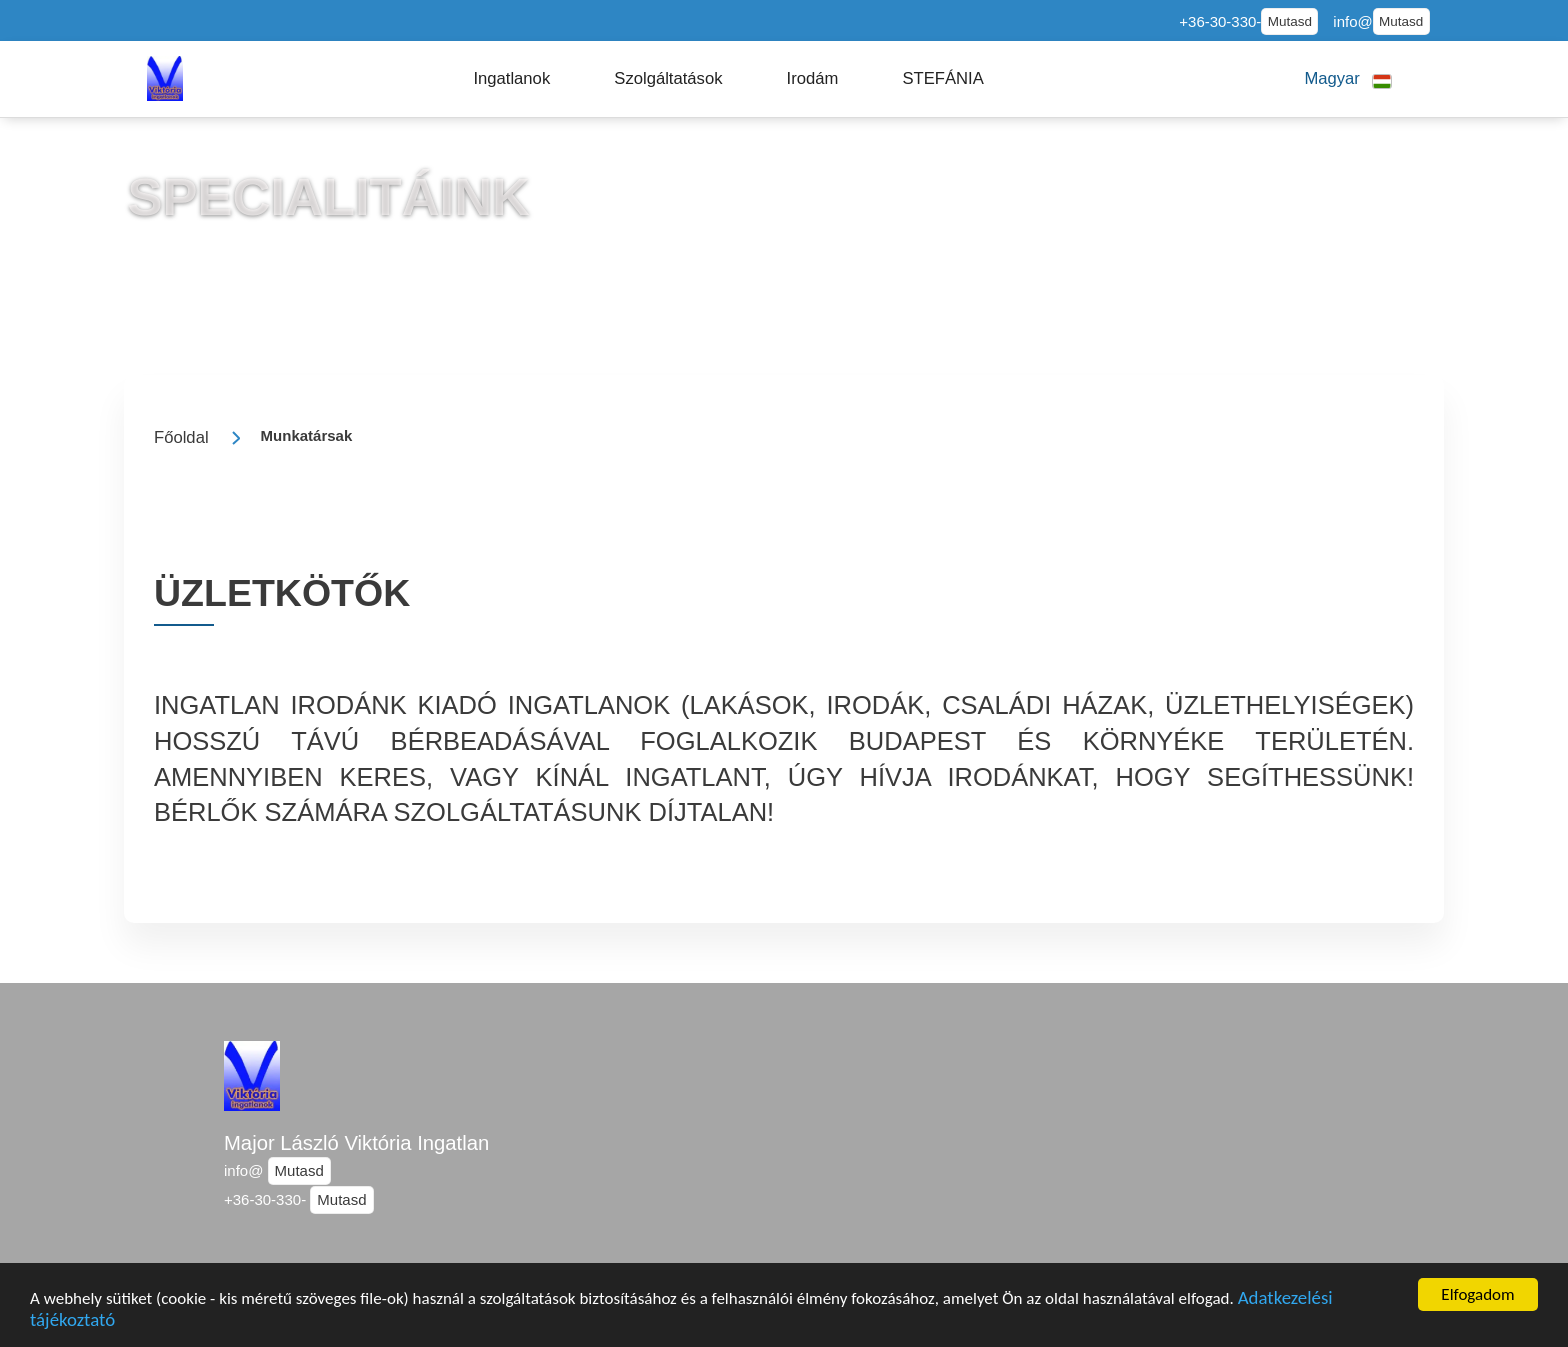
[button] (511, 79)
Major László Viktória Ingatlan (356, 1143)
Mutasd (1290, 21)
